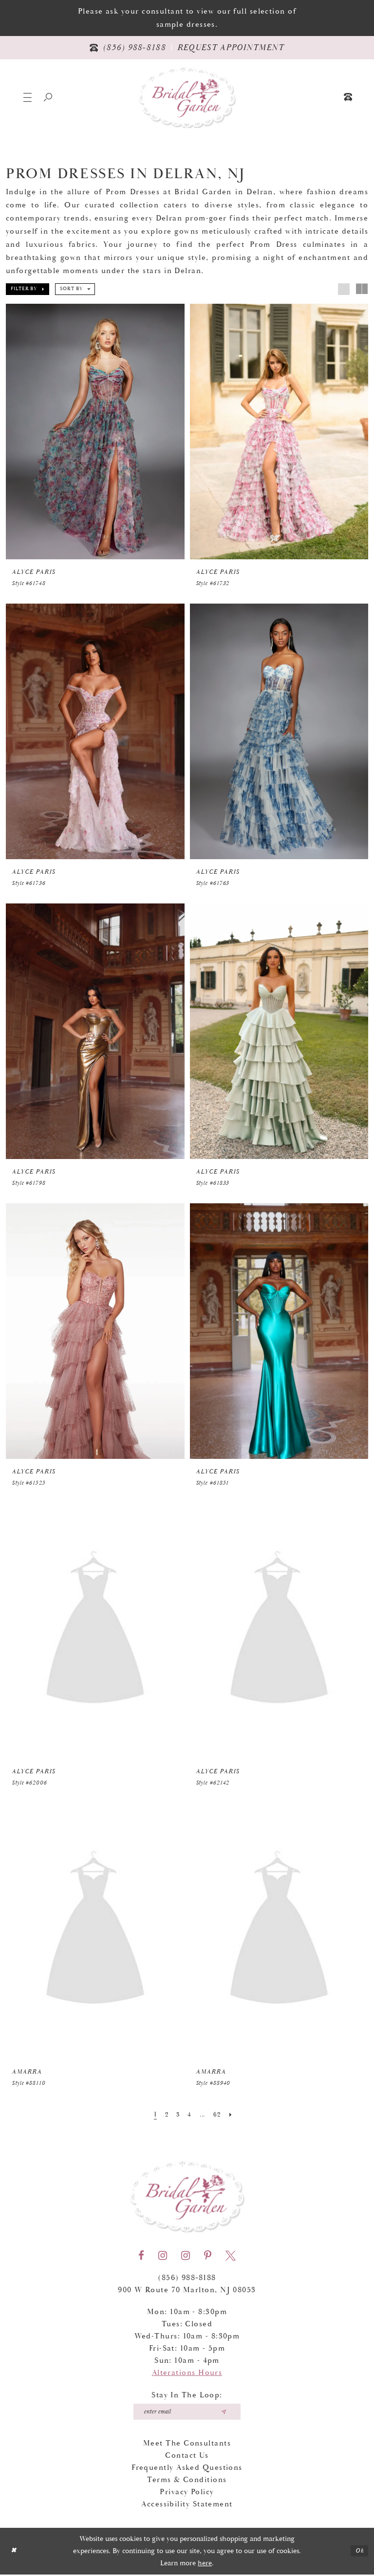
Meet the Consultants (187, 2445)
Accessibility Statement (186, 2506)
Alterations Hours (187, 2373)
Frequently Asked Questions (187, 2469)
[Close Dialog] (14, 2552)
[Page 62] (219, 2114)
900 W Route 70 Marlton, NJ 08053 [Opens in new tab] (187, 2290)
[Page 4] (189, 2114)
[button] (27, 97)
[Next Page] (234, 2114)
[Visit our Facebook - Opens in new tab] (141, 2255)
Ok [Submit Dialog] (358, 2552)
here (205, 2565)
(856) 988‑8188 (187, 2278)
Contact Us (187, 2457)
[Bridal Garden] (187, 97)
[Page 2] (164, 2114)
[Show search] (48, 97)
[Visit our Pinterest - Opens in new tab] (207, 2255)
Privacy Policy (187, 2493)
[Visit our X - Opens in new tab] (230, 2255)
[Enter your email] (187, 2412)
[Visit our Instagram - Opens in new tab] (162, 2255)
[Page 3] (177, 2114)
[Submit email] (228, 2412)
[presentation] (95, 431)
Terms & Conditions (186, 2481)
